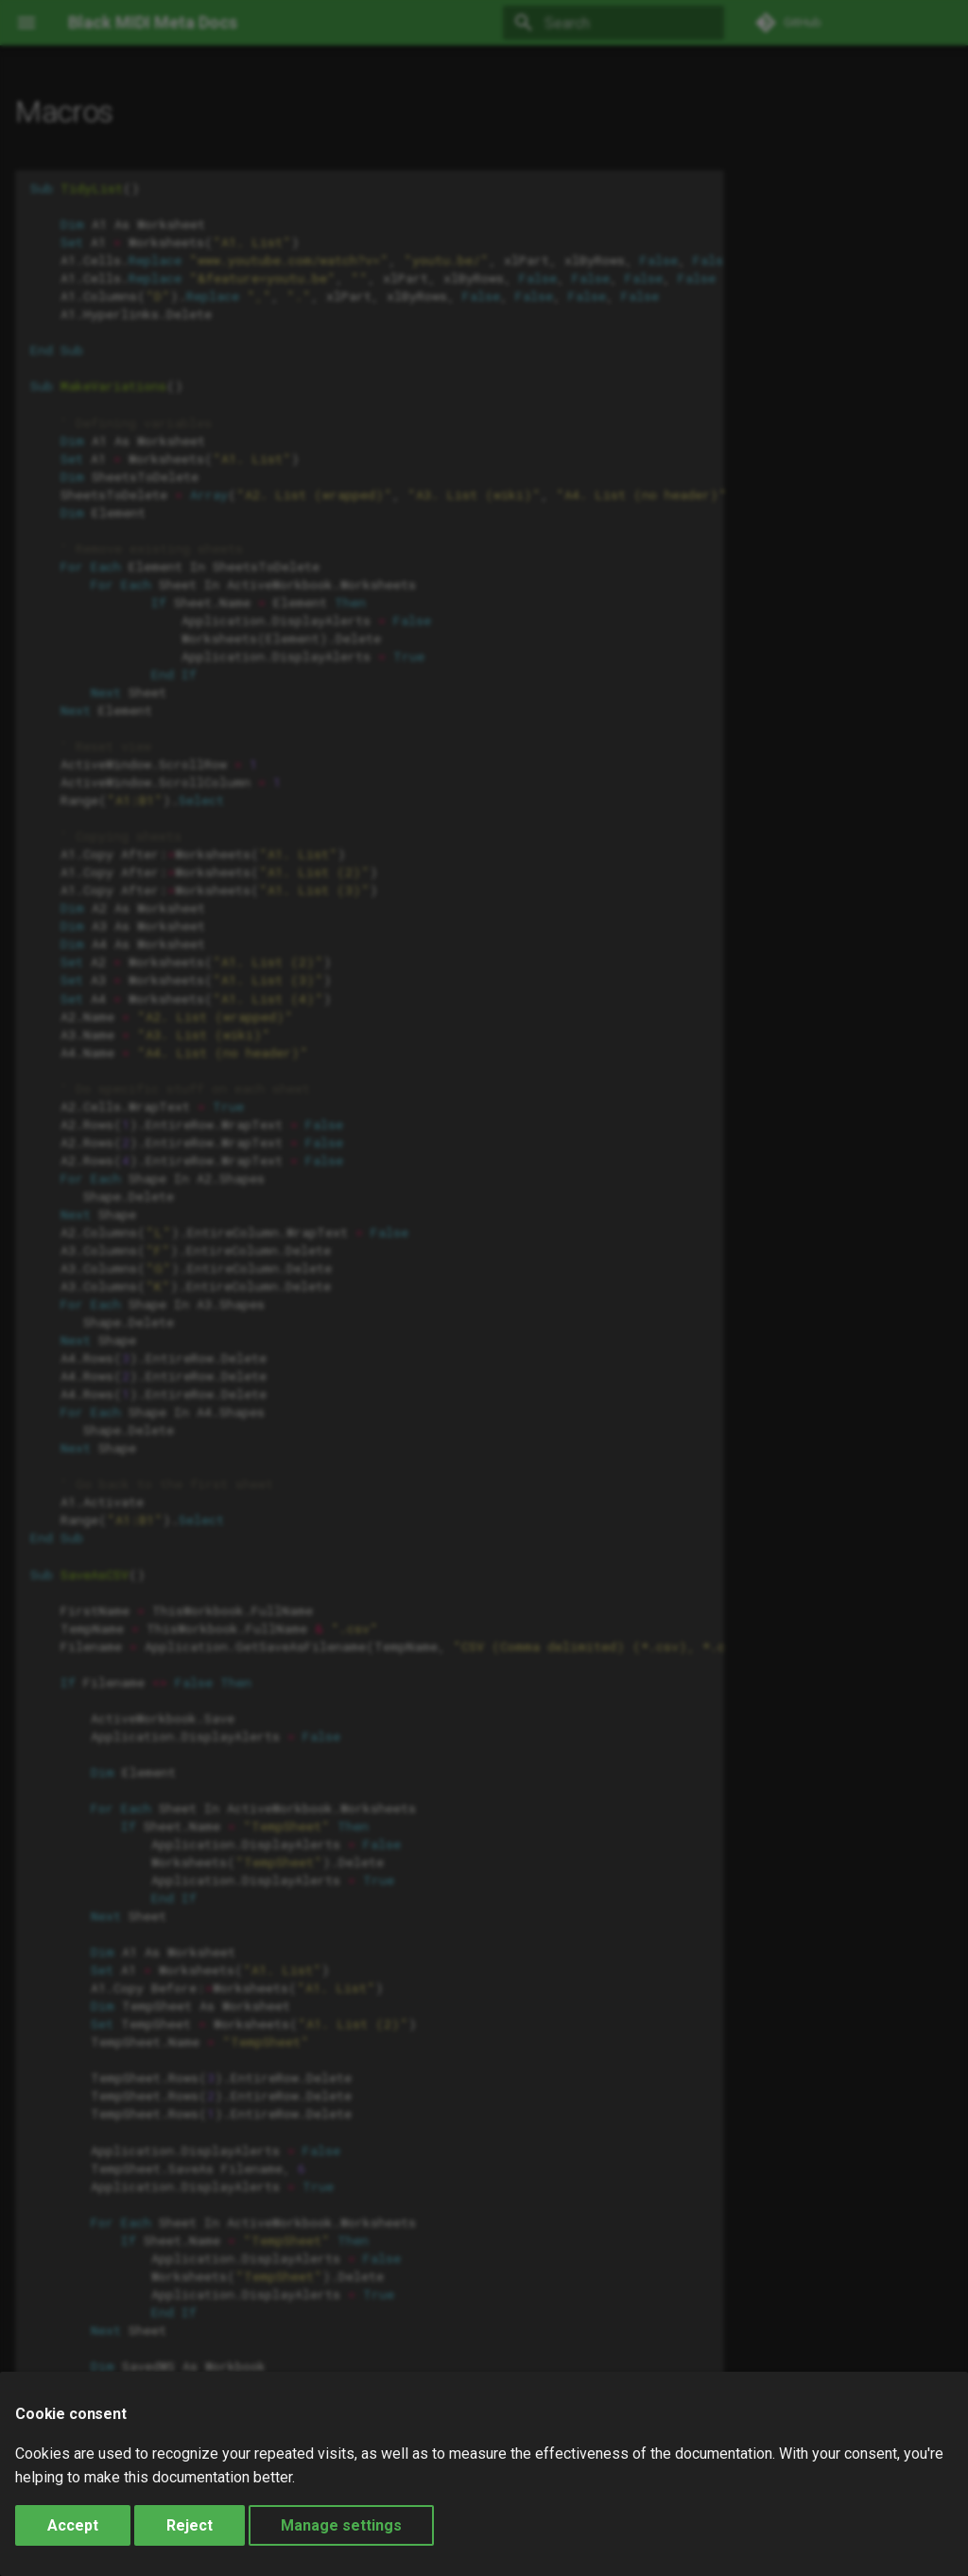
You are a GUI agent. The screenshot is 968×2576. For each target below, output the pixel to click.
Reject (189, 2525)
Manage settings (341, 2525)
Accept (72, 2525)
